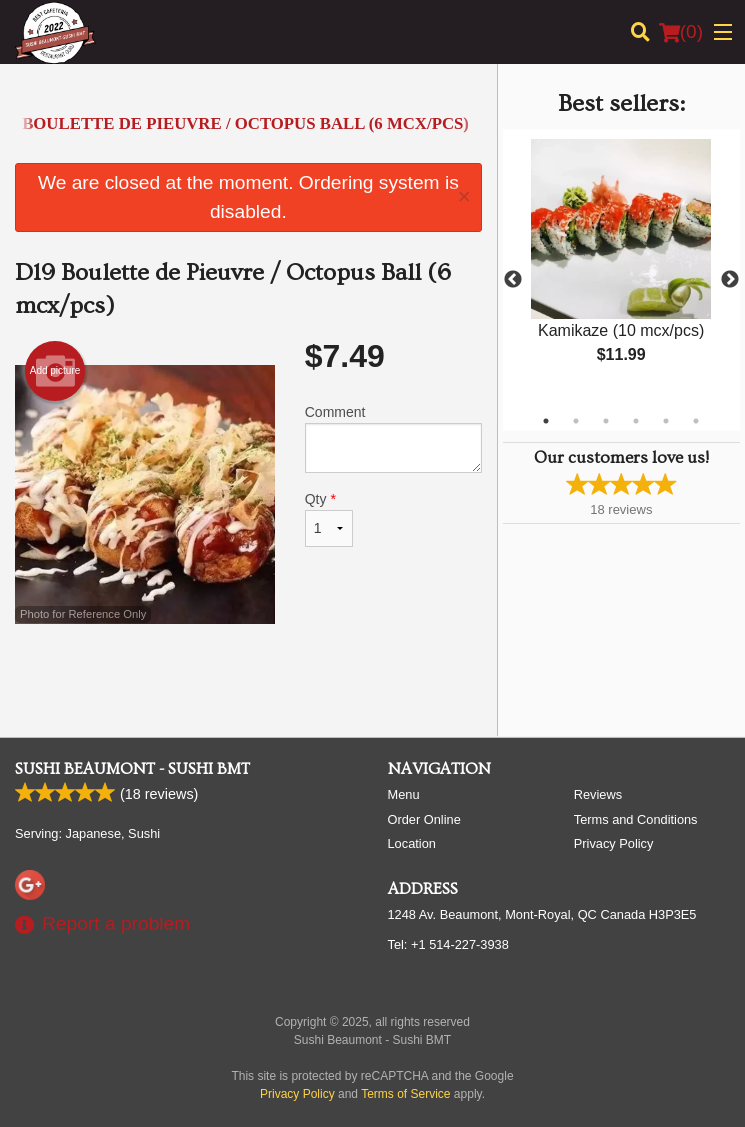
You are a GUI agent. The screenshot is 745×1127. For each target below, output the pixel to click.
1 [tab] (546, 421)
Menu (404, 794)
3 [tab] (606, 421)
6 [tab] (696, 421)
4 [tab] (636, 421)
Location (412, 843)
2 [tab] (576, 421)
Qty (329, 519)
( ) (681, 32)
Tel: (448, 944)
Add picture (55, 371)
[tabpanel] (621, 268)
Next (730, 280)
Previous (513, 280)
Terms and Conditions (636, 819)
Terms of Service (405, 1094)
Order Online (424, 819)
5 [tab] (666, 421)
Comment (393, 438)
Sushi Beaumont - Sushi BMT (132, 769)
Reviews (598, 794)
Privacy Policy (614, 843)
